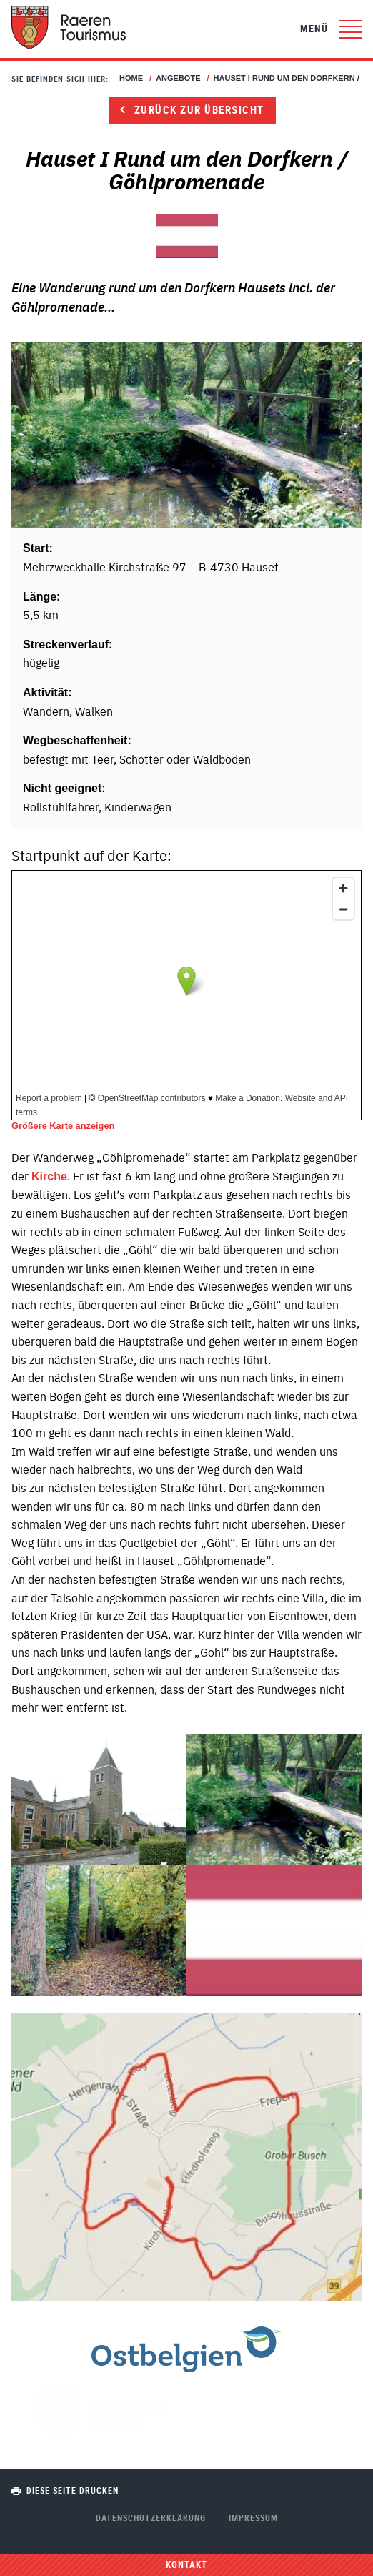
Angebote (178, 78)
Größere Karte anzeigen (62, 1125)
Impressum (253, 2517)
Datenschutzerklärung (151, 2517)
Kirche (49, 1176)
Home (131, 78)
